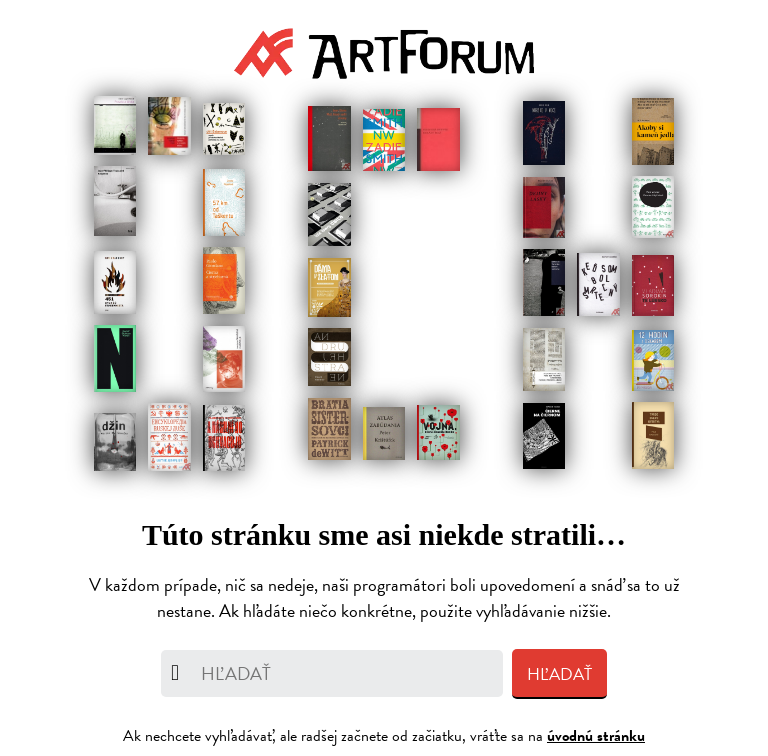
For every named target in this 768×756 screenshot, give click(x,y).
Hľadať (559, 674)
